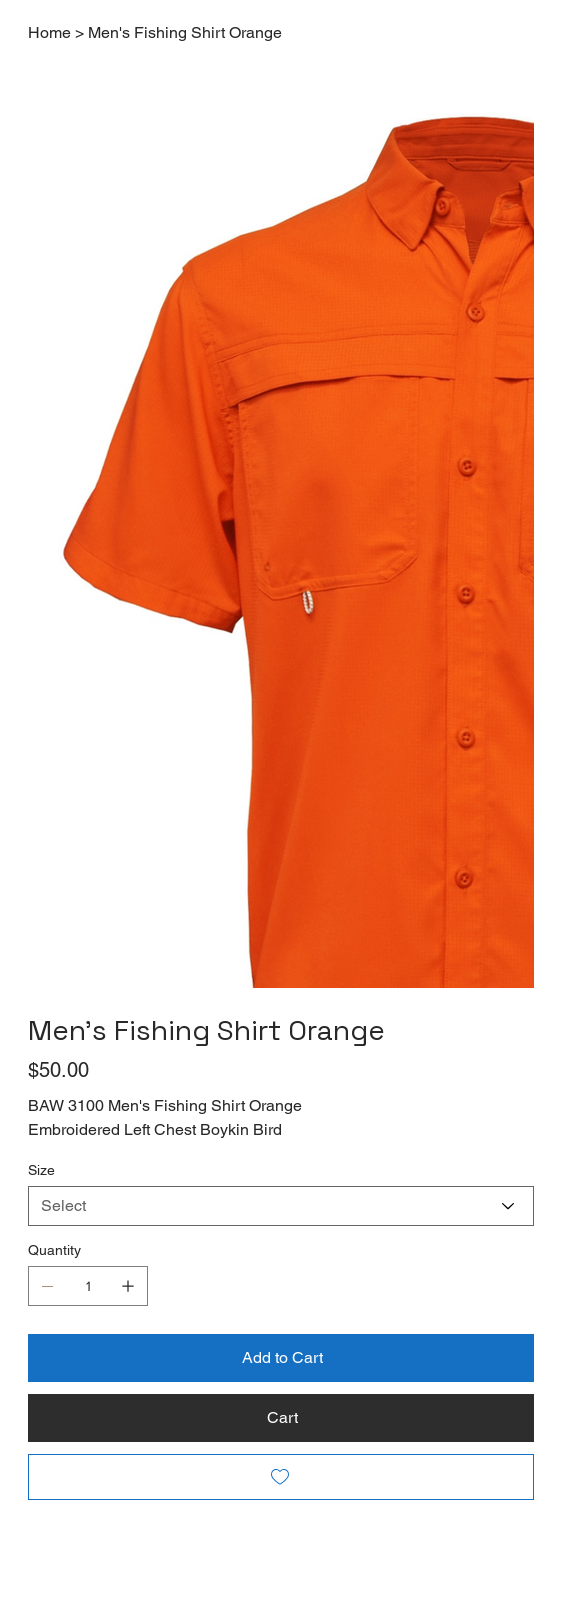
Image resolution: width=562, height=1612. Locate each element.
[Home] (49, 32)
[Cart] (281, 1418)
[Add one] (128, 1286)
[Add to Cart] (281, 1358)
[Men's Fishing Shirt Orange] (185, 32)
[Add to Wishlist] (281, 1477)
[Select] (281, 1206)
